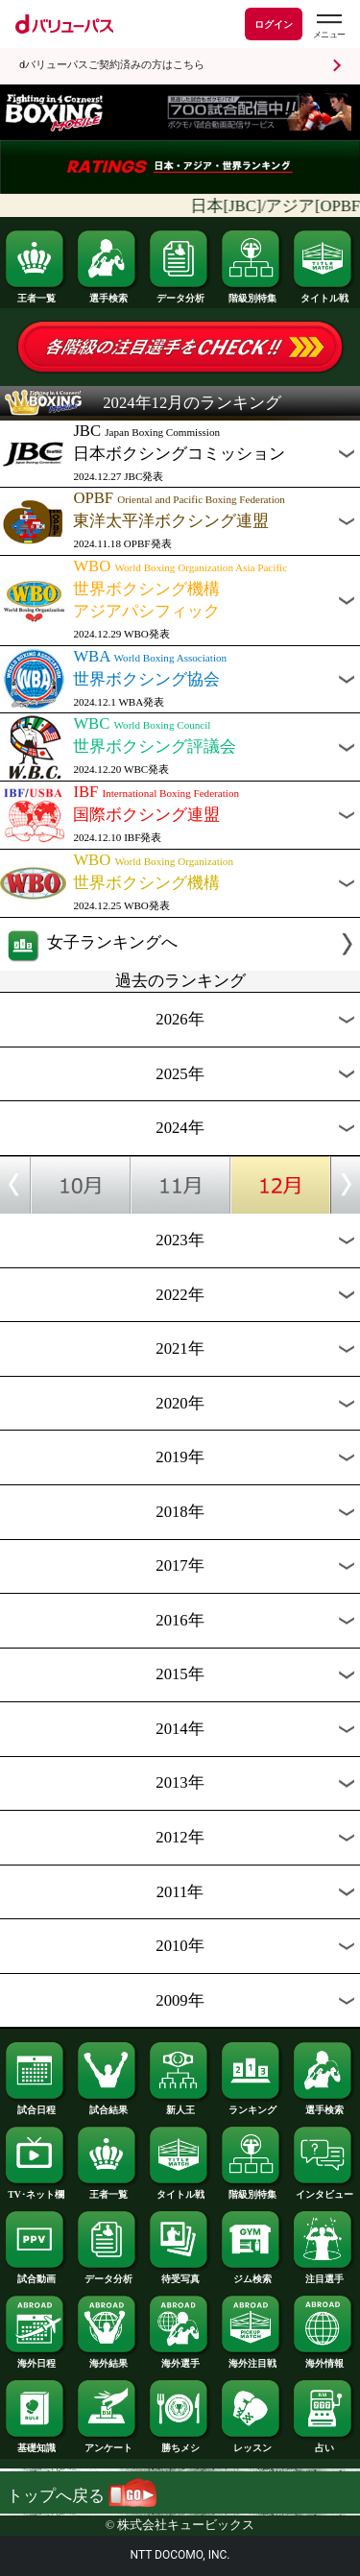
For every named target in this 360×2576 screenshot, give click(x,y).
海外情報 (323, 2359)
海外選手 (179, 2359)
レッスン (251, 2443)
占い (323, 2443)
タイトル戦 (323, 293)
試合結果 (107, 2105)
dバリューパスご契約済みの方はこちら (111, 65)
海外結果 (107, 2359)
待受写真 (179, 2274)
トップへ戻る (81, 2496)
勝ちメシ (179, 2443)
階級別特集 (251, 293)
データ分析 (179, 293)
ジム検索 (251, 2274)
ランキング (251, 2105)
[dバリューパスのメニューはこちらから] (328, 26)
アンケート (107, 2443)
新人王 (179, 2105)
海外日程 (35, 2359)
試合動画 (35, 2274)
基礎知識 (35, 2443)
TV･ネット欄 (35, 2190)
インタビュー (323, 2190)
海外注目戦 (251, 2359)
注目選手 (323, 2274)
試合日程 (35, 2105)
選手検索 (107, 293)
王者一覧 (35, 293)
